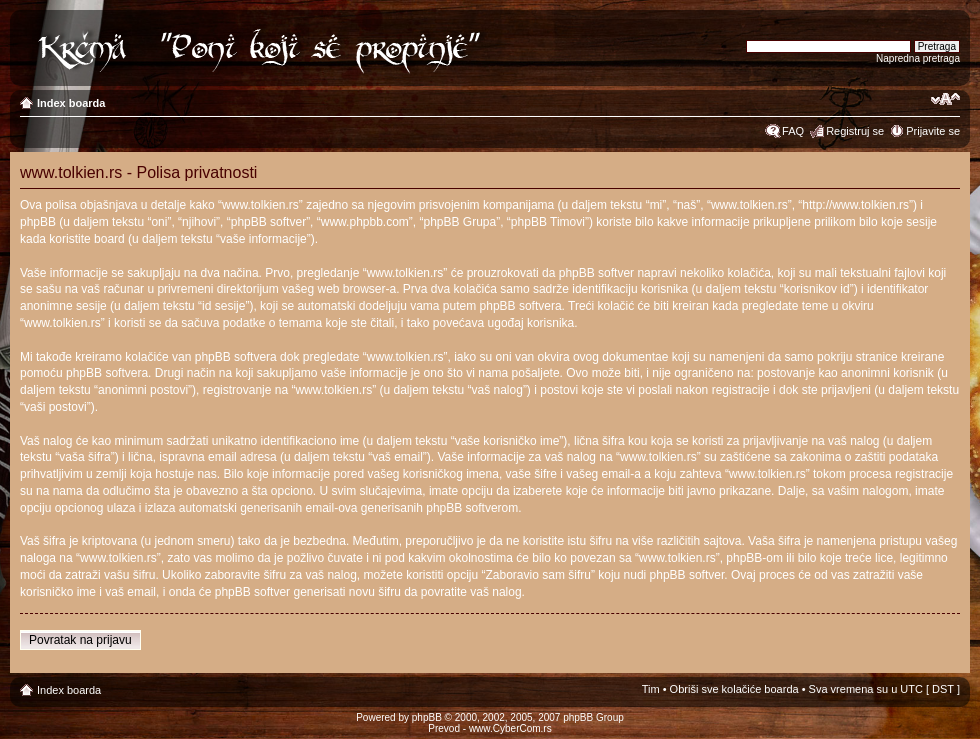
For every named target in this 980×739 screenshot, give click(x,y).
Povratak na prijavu (80, 640)
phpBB (427, 717)
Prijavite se (933, 131)
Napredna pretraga (918, 58)
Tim (651, 689)
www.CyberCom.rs (510, 728)
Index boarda (71, 103)
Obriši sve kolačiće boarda (734, 689)
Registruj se (855, 131)
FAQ (793, 131)
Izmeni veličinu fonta (945, 99)
